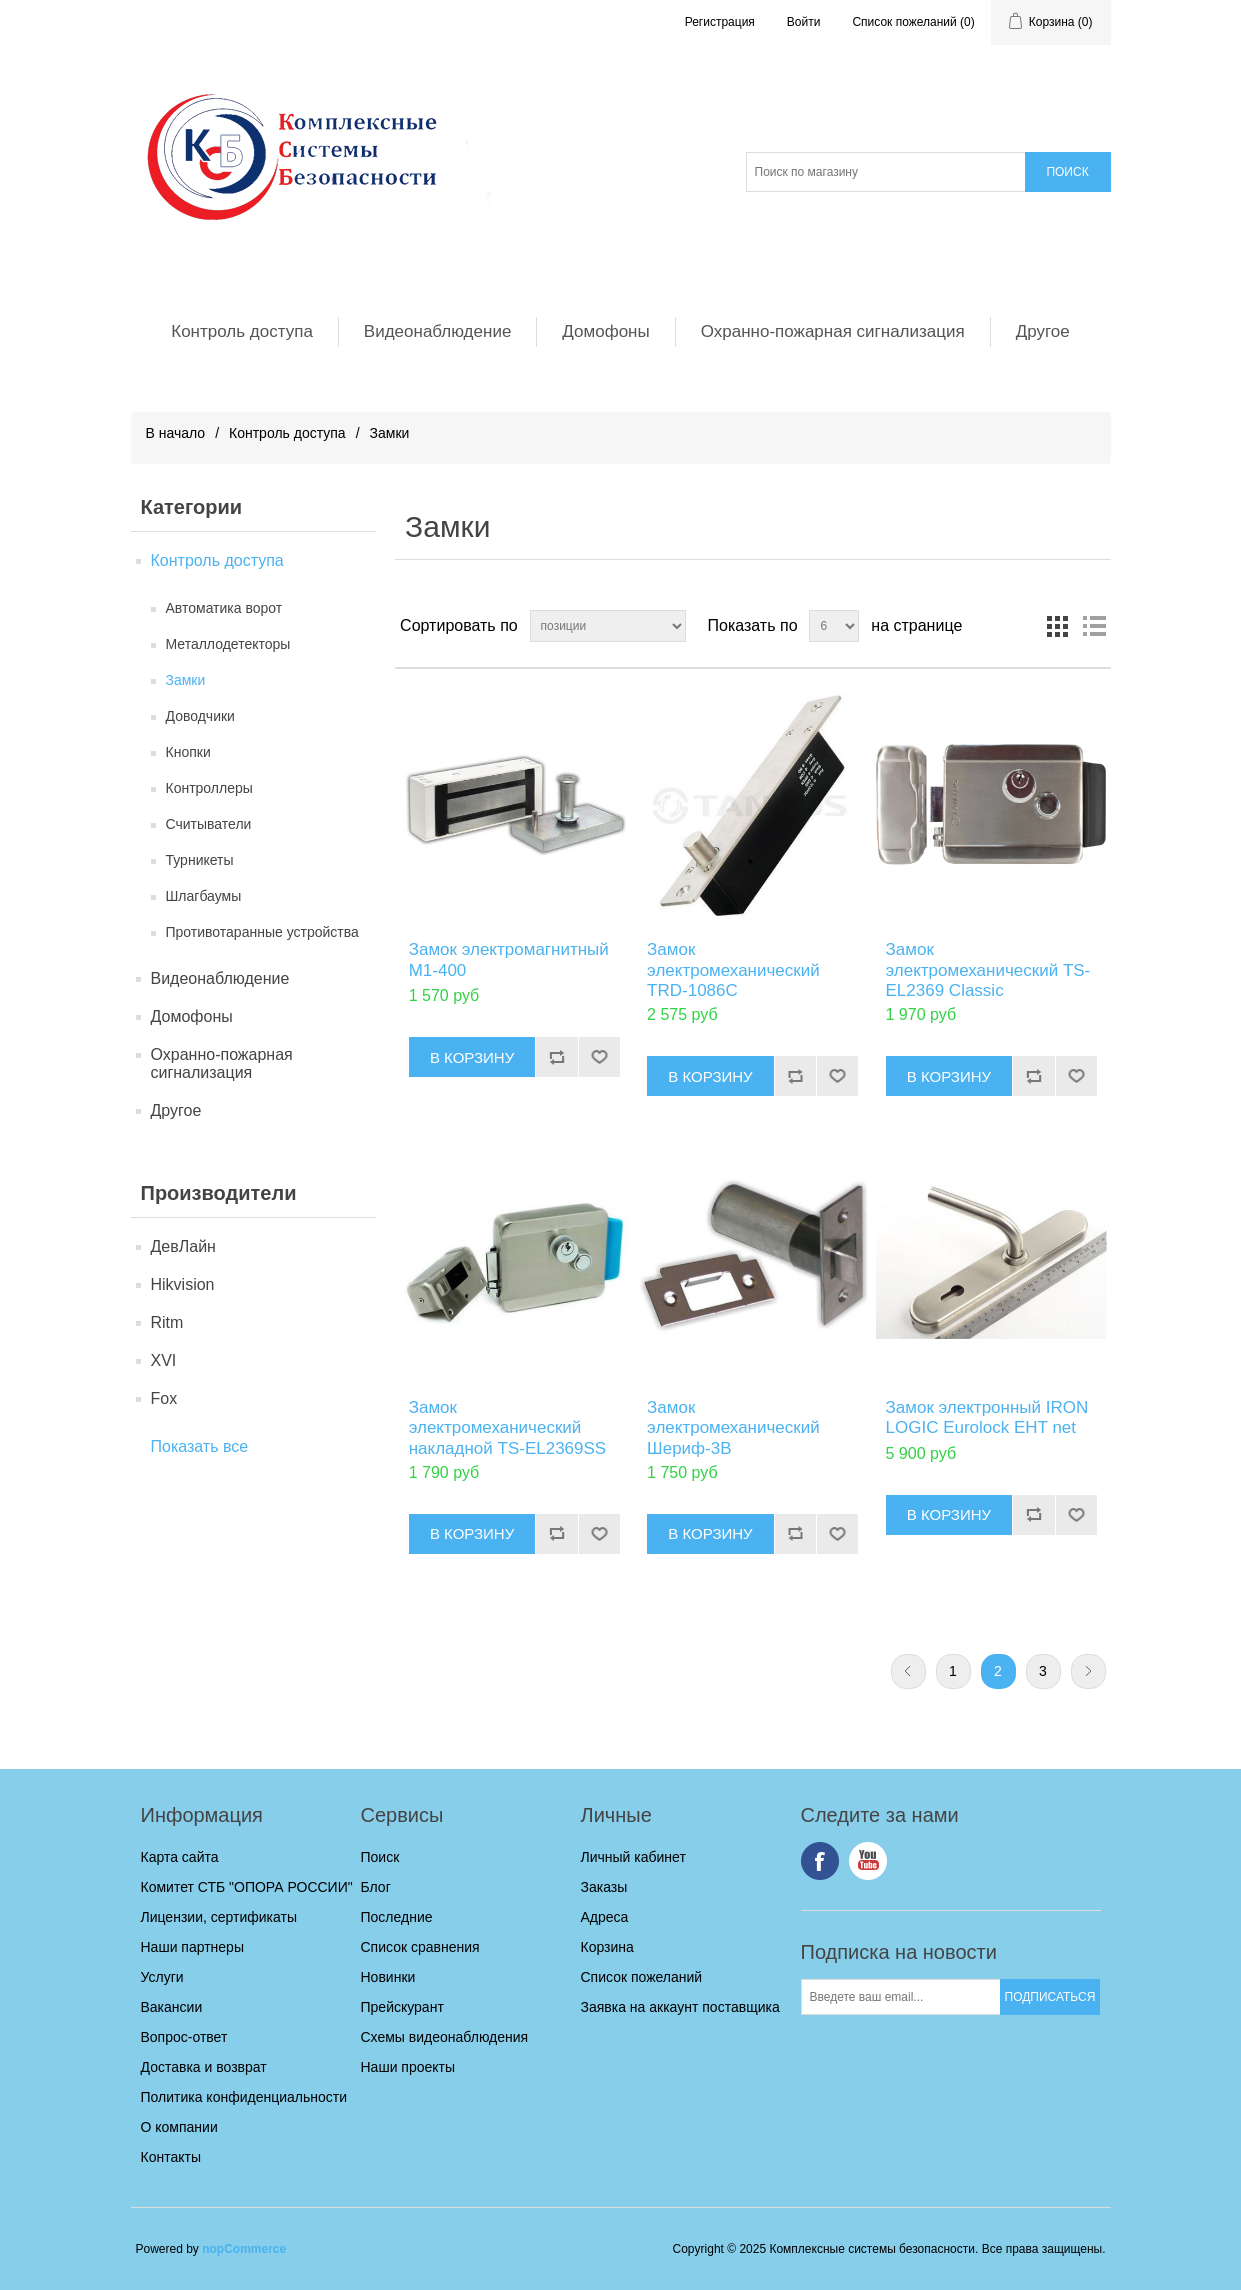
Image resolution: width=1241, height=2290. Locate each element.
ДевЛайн (183, 1246)
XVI (164, 1360)
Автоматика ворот (224, 608)
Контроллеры (209, 788)
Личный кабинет (633, 1857)
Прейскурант (402, 2007)
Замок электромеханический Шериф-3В (733, 1428)
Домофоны (605, 331)
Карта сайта (180, 1857)
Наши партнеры (192, 1947)
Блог (376, 1887)
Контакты (171, 2157)
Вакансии (172, 2007)
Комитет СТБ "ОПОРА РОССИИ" (247, 1887)
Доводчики (200, 716)
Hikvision (183, 1284)
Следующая (1088, 1671)
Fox (164, 1398)
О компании (179, 2127)
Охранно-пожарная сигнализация (833, 331)
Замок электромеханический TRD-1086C (733, 970)
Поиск (380, 1857)
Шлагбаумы (204, 896)
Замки (186, 680)
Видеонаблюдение (438, 331)
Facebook (820, 1861)
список (1094, 626)
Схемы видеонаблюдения (445, 2037)
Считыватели (209, 824)
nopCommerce (244, 2249)
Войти (804, 22)
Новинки (388, 1977)
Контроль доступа (242, 331)
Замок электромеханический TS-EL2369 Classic (988, 970)
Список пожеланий (642, 1977)
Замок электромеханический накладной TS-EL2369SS (508, 1428)
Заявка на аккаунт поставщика (680, 2007)
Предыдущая (908, 1671)
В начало (176, 433)
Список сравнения (420, 1947)
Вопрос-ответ (184, 2037)
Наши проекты (408, 2067)
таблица (1058, 626)
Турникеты (200, 860)
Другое (1043, 331)
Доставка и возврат (204, 2067)
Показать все (200, 1446)
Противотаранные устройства (262, 932)
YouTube (868, 1861)
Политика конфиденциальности (244, 2097)
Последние (397, 1917)
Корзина (607, 1947)
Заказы (604, 1887)
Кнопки (188, 752)
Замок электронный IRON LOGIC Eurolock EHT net (987, 1417)
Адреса (605, 1917)
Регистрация (720, 22)
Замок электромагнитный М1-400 (509, 959)
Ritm (167, 1322)
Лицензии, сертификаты (219, 1917)
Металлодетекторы (228, 644)
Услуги (162, 1977)
